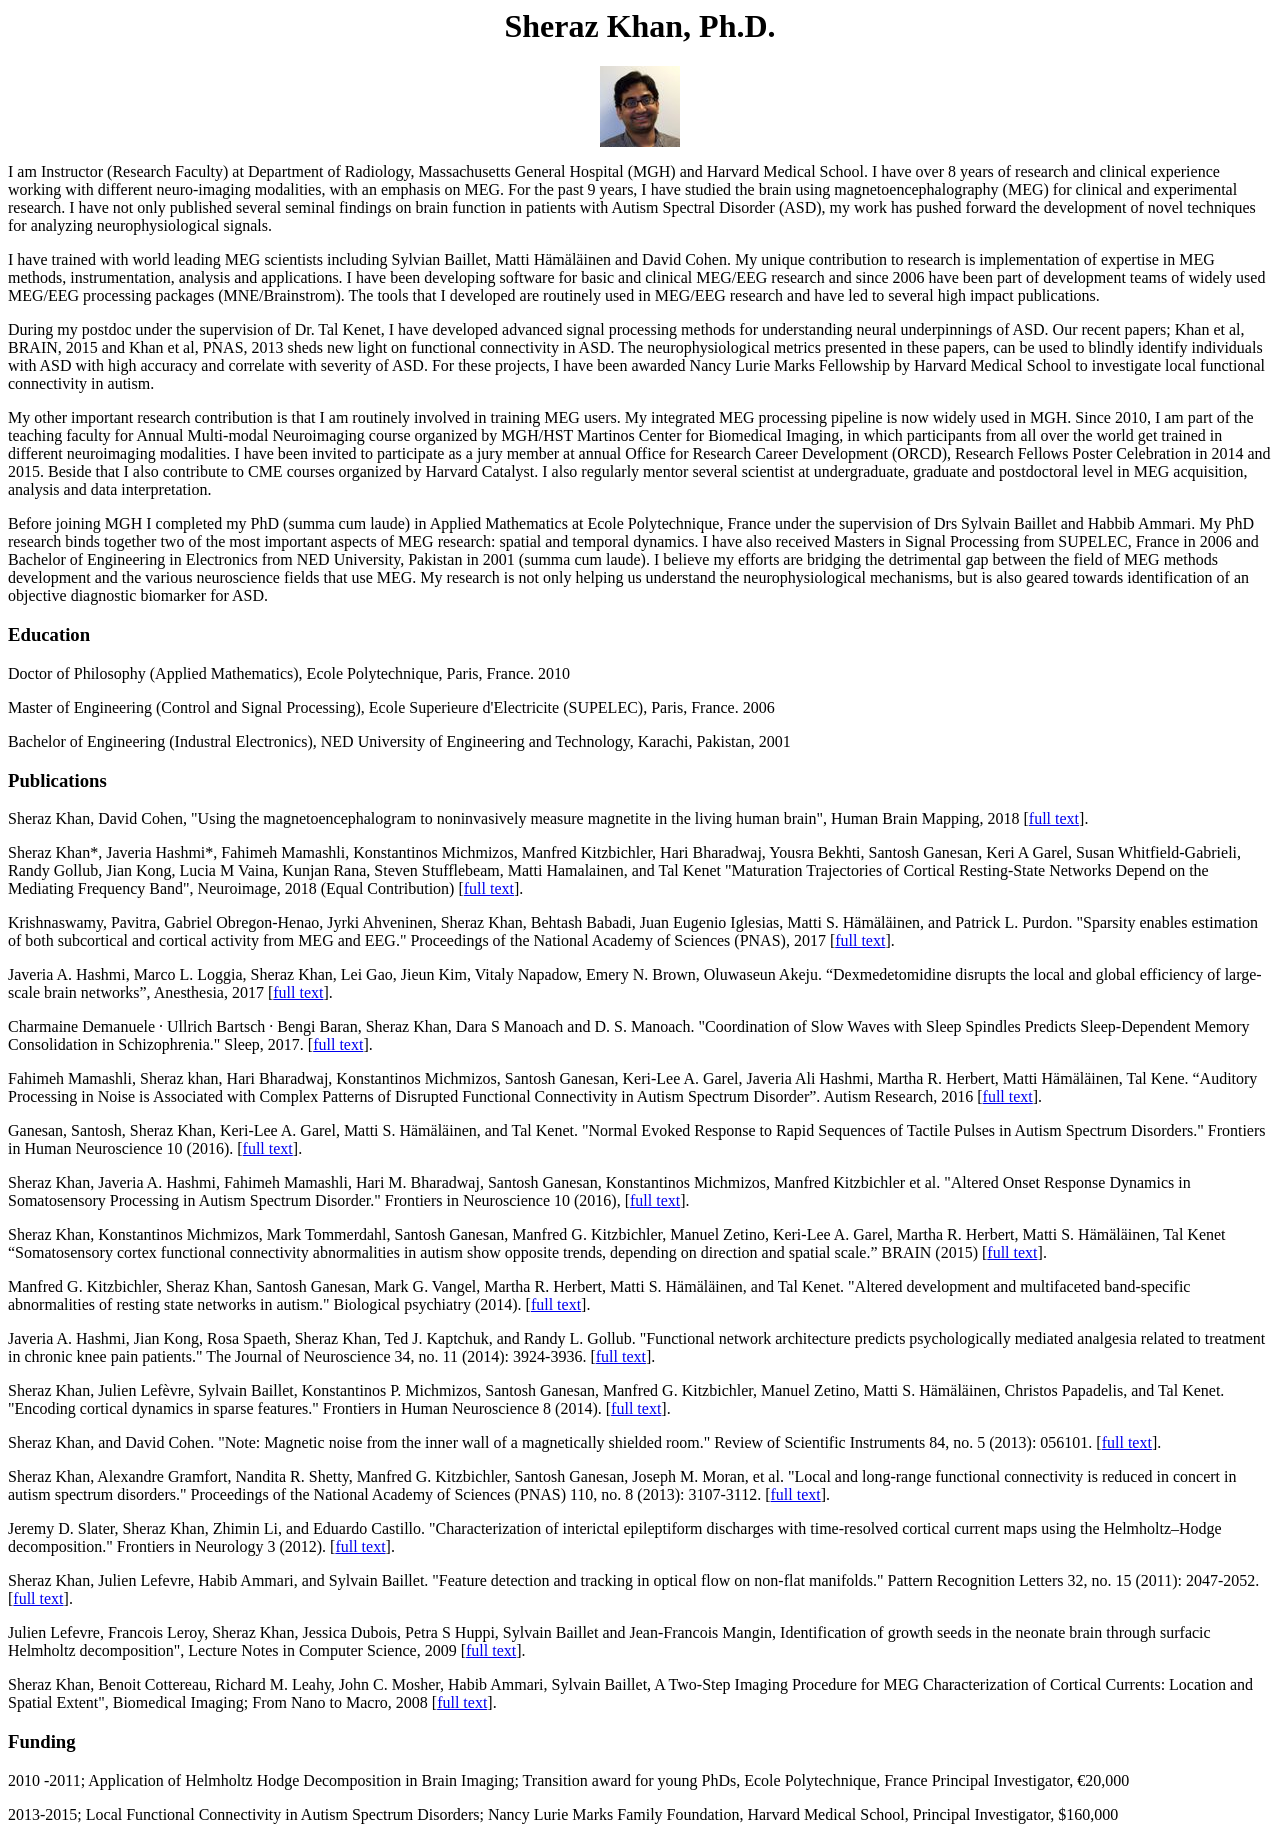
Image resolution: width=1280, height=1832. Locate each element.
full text (1054, 818)
